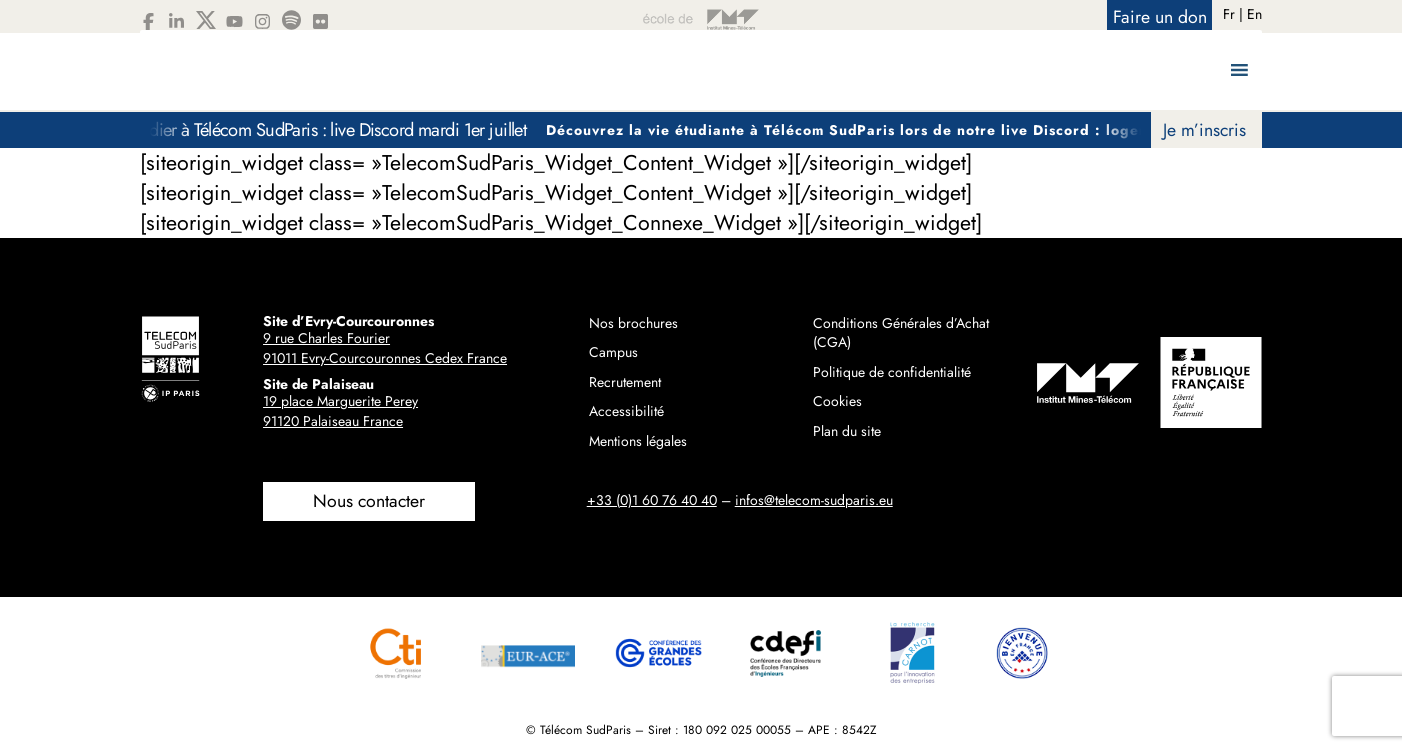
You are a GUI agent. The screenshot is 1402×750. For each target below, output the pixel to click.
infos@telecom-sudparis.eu (814, 500)
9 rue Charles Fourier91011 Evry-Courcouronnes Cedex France (385, 348)
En (1254, 14)
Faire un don (1160, 17)
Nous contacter (369, 501)
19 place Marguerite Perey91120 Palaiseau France (340, 411)
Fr (1229, 14)
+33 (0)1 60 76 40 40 (652, 500)
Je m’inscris (1204, 130)
